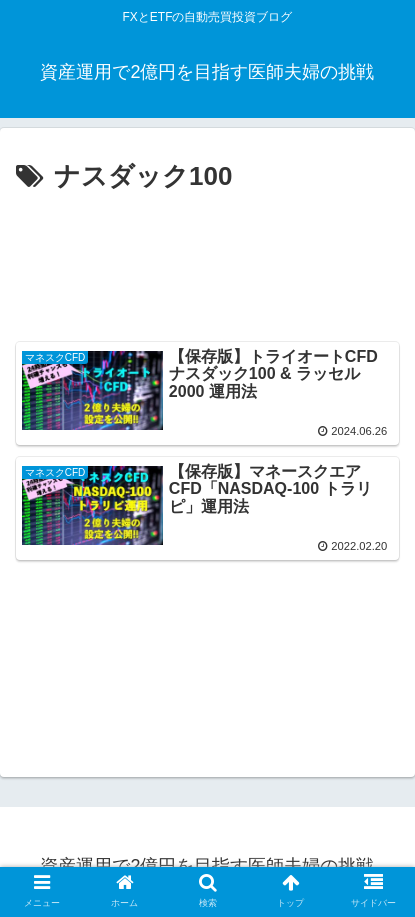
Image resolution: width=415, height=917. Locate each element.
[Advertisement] (207, 261)
